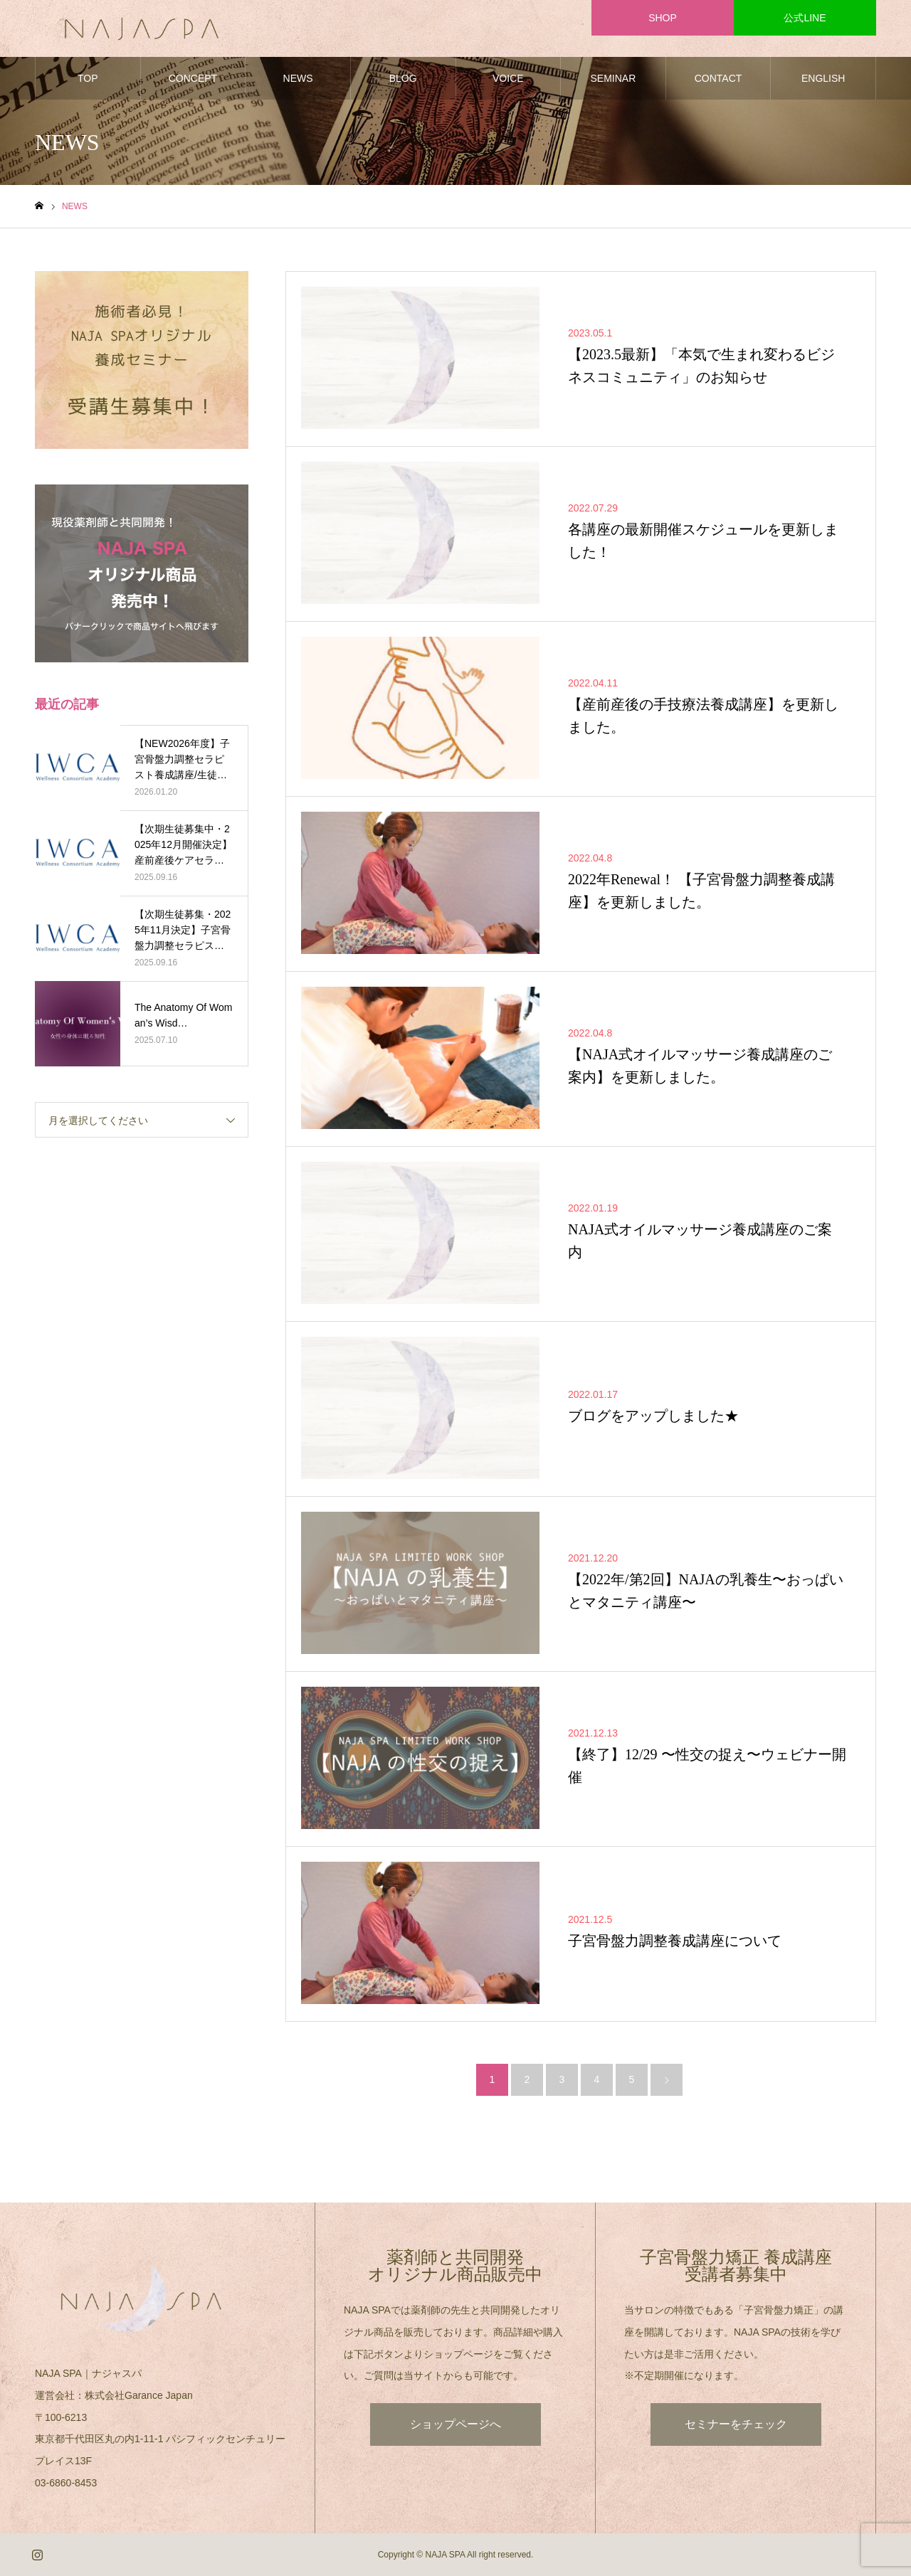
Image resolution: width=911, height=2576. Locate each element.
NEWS (298, 78)
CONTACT (718, 78)
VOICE (508, 78)
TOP (88, 78)
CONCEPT (193, 78)
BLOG (403, 78)
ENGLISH (823, 78)
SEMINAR (613, 78)
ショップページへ (455, 2424)
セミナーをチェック (736, 2424)
